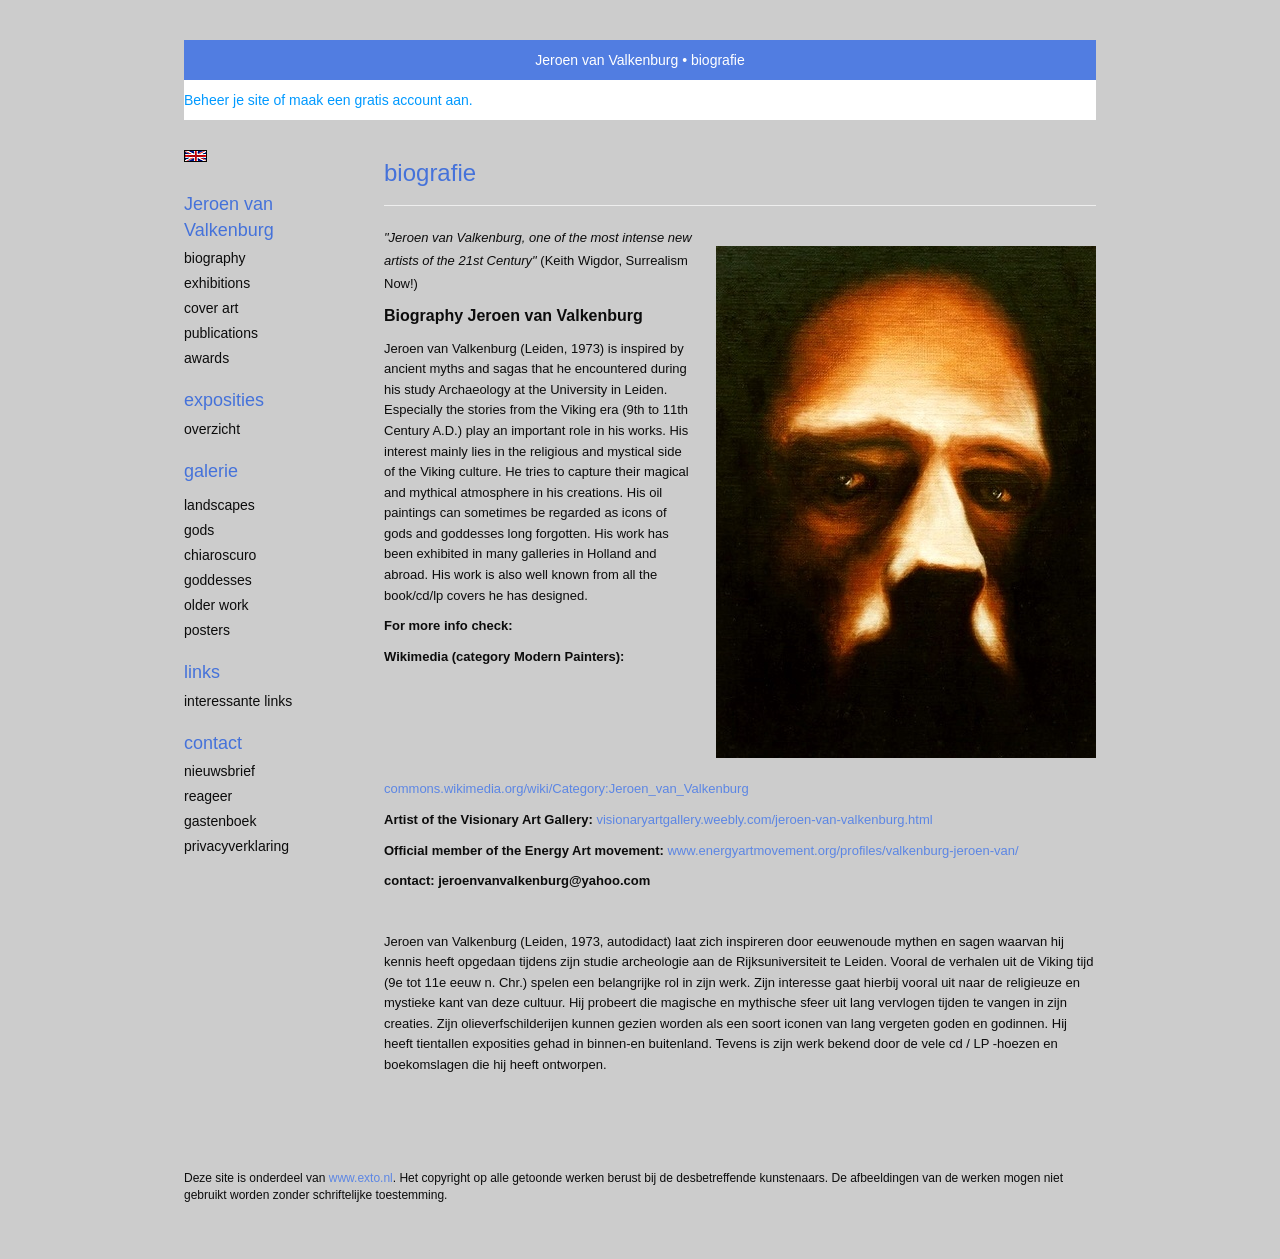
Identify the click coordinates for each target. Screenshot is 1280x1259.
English (195, 156)
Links (202, 672)
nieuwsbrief (219, 771)
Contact (213, 743)
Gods (199, 530)
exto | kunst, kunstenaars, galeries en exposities (240, 60)
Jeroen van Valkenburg (606, 60)
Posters (207, 630)
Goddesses (218, 580)
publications (221, 333)
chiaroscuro (220, 555)
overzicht (212, 429)
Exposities (224, 400)
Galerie (211, 471)
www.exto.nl (361, 1178)
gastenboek (220, 821)
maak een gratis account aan (379, 100)
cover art (211, 308)
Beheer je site (227, 100)
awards (206, 358)
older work (216, 605)
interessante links (238, 701)
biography (215, 258)
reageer (208, 796)
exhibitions (217, 283)
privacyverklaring (236, 846)
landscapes (219, 505)
